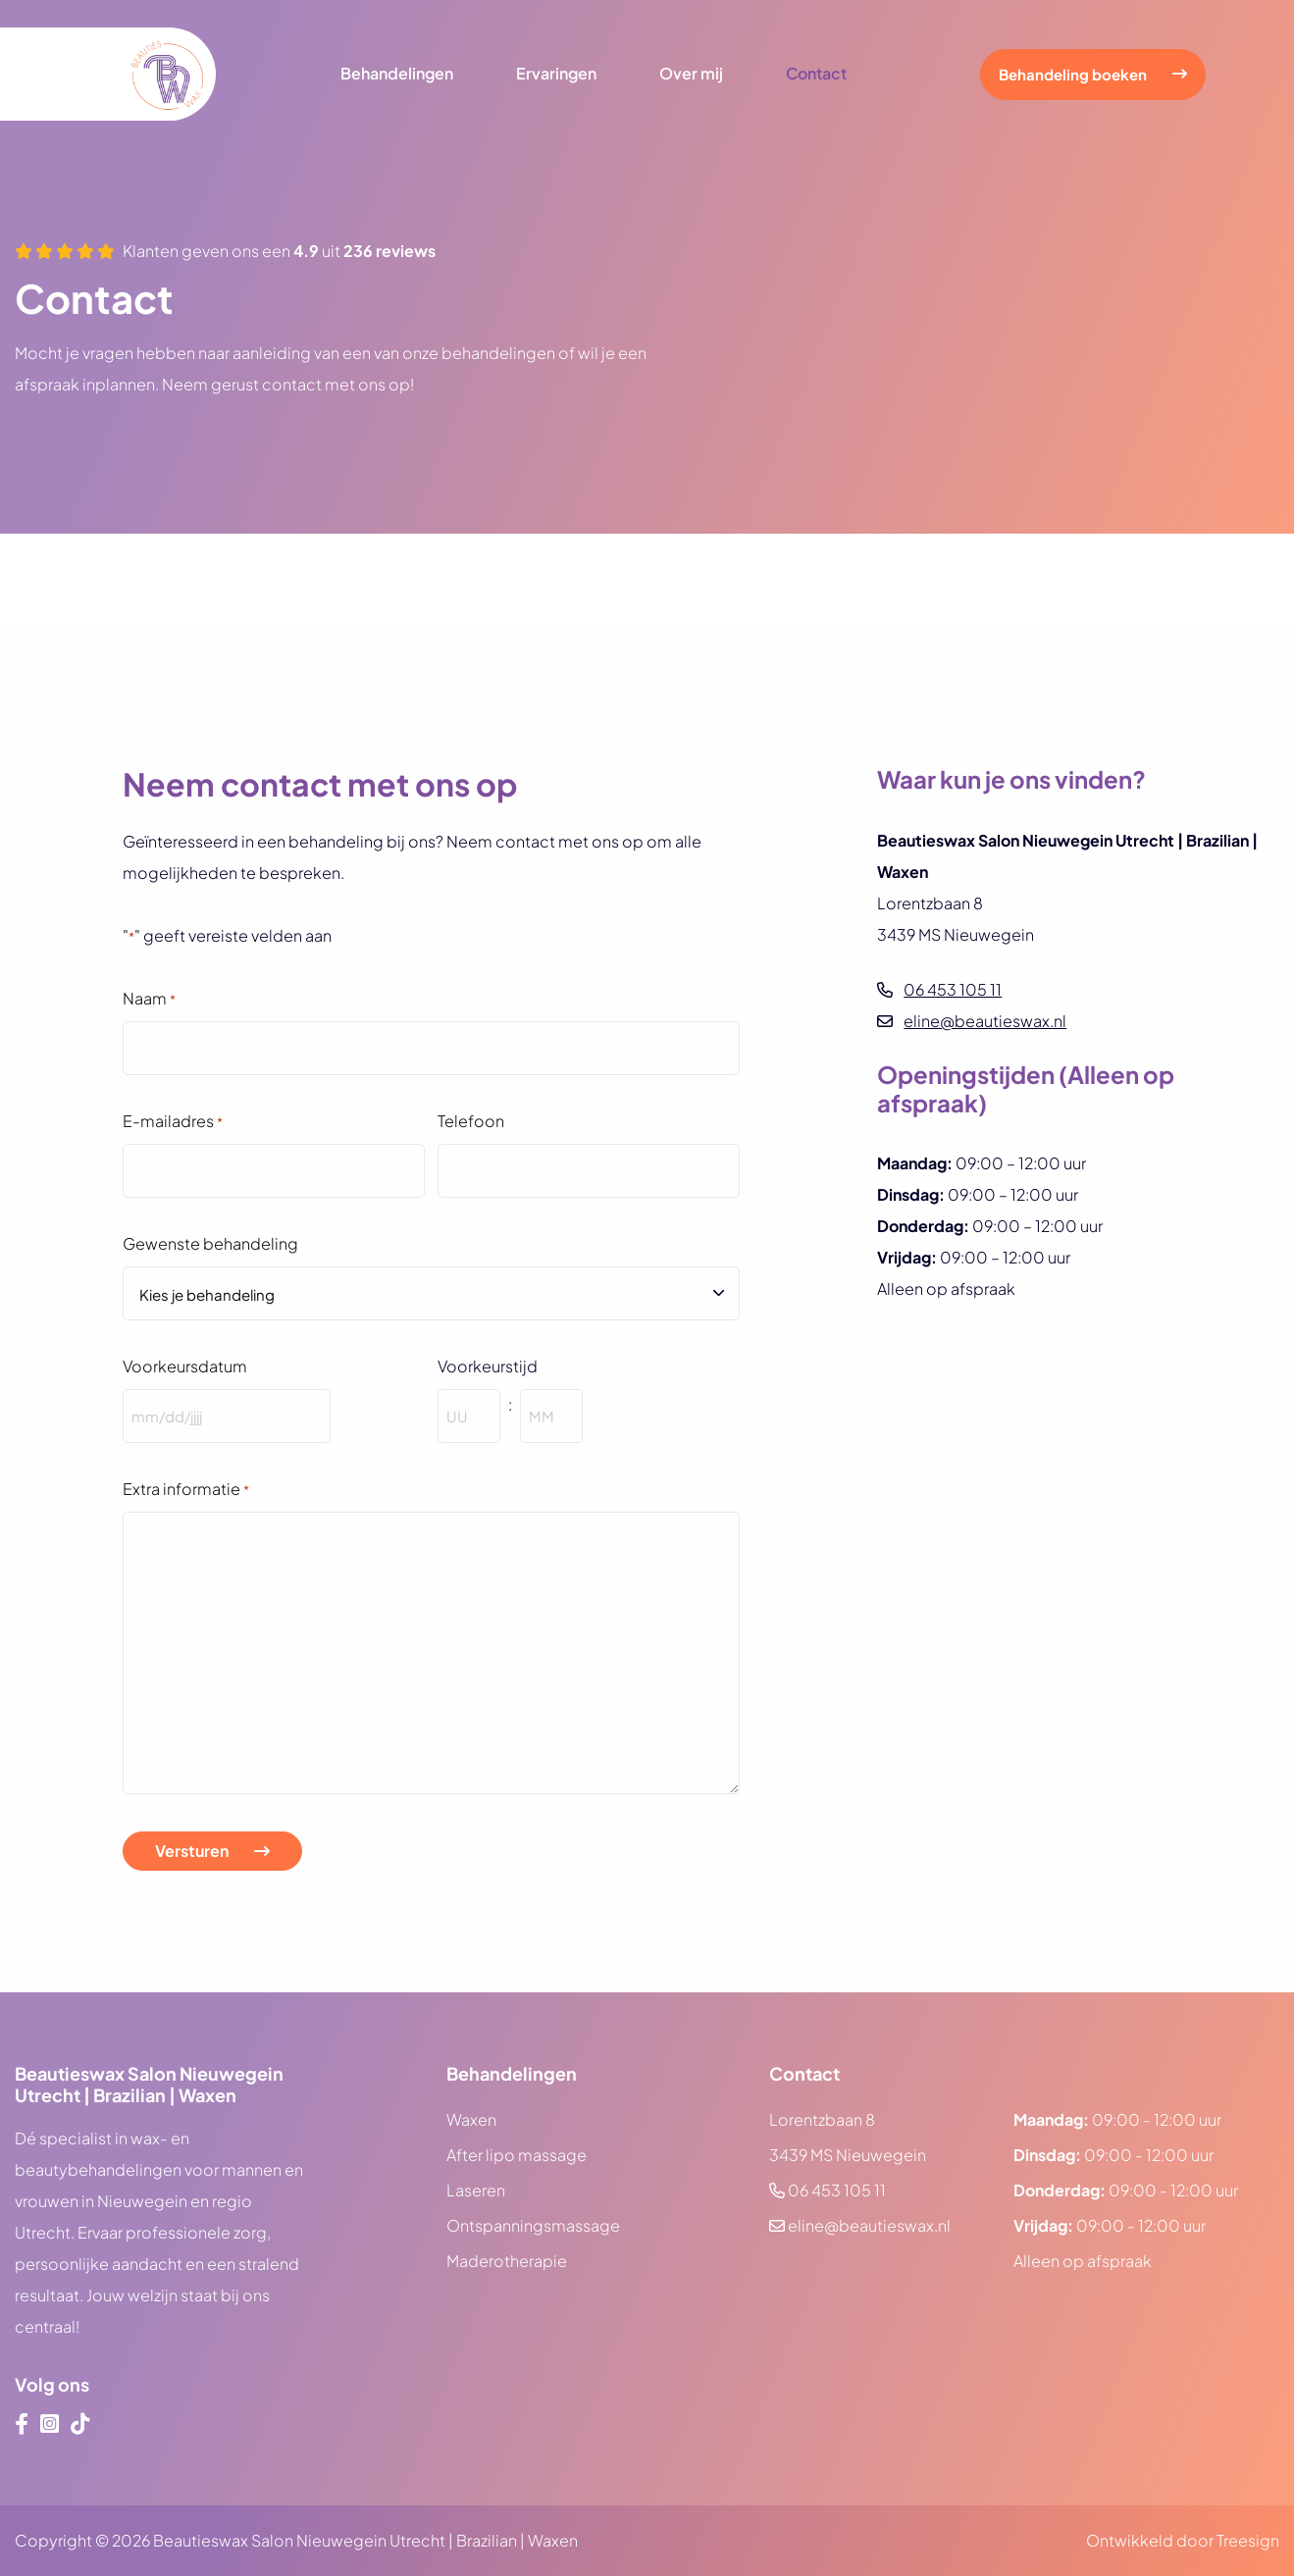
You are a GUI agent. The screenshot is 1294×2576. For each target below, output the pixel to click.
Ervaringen (556, 74)
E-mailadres (173, 1122)
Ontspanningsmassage (533, 2225)
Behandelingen (396, 74)
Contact (816, 74)
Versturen (192, 1850)
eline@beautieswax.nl (985, 1020)
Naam (149, 999)
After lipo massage (516, 2154)
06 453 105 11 (953, 989)
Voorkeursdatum (185, 1366)
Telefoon (471, 1120)
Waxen (471, 2119)
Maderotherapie (506, 2260)
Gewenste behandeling (210, 1243)
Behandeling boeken (1073, 74)
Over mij (691, 74)
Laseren (475, 2190)
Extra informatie (186, 1490)
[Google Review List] (647, 579)
